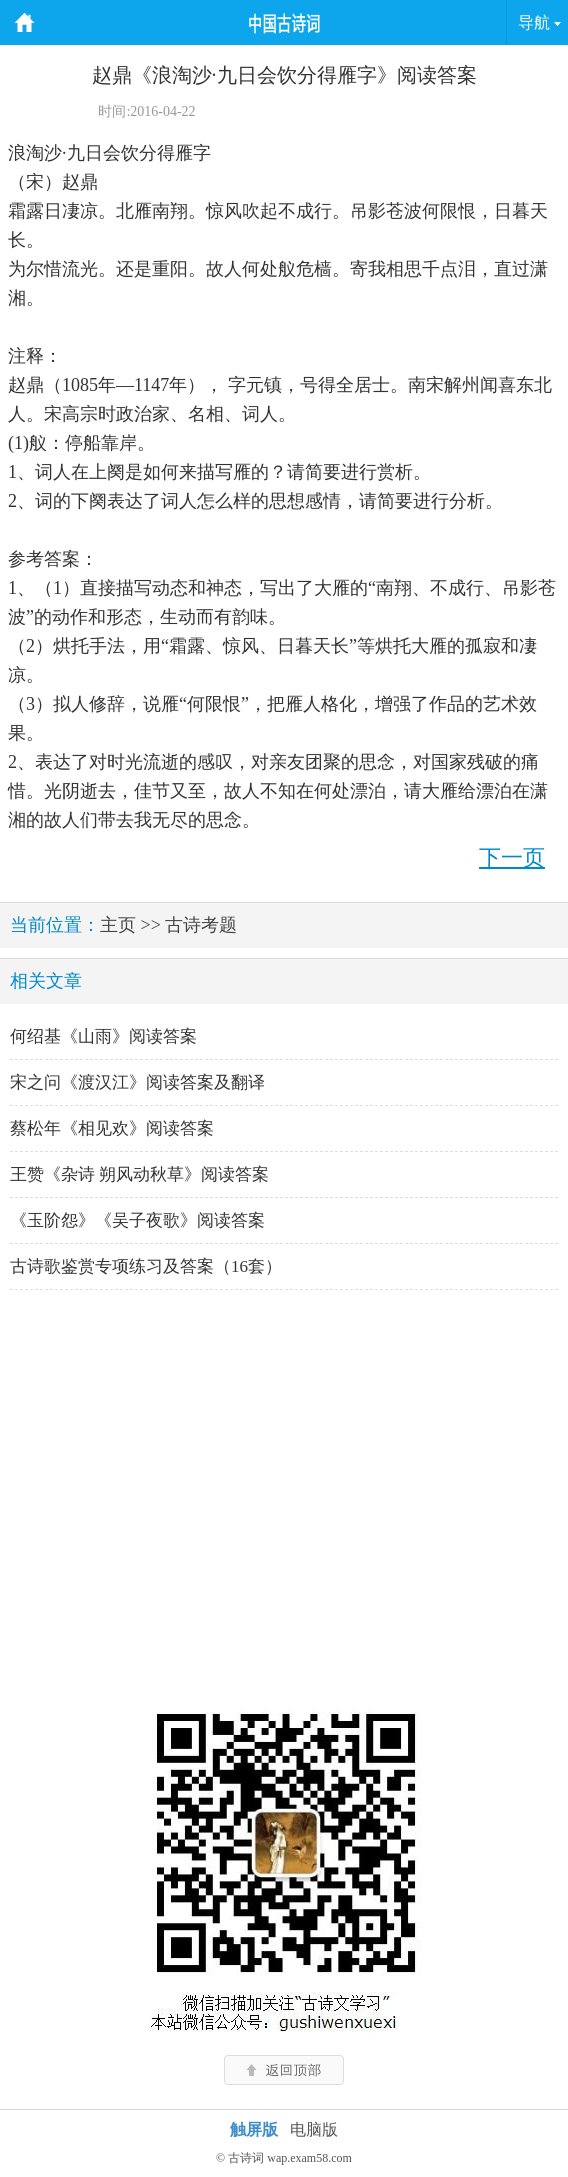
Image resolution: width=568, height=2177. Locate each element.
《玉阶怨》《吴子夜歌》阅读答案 (137, 1220)
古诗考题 (201, 925)
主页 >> (130, 925)
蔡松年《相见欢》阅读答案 (112, 1128)
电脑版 (314, 2129)
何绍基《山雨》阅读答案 (103, 1036)
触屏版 (254, 2129)
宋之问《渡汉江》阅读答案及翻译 (137, 1082)
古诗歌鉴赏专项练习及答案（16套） (146, 1266)
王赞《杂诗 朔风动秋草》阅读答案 (139, 1174)
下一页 (512, 857)
